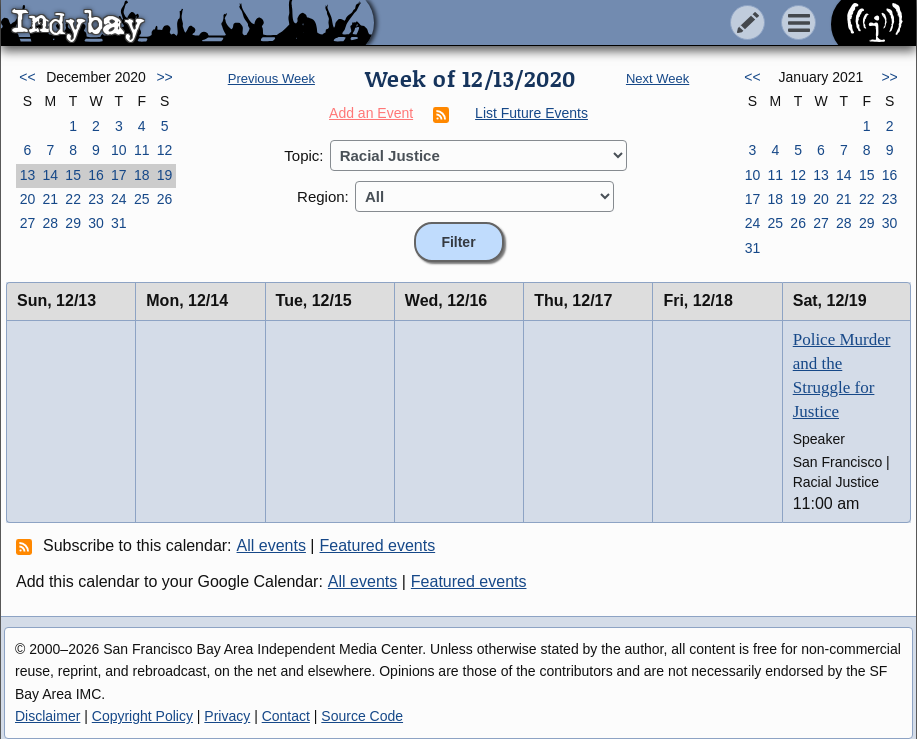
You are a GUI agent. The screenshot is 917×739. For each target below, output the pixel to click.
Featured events (378, 545)
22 (73, 199)
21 (50, 199)
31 (119, 223)
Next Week (657, 78)
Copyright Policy (142, 716)
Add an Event (371, 113)
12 (165, 150)
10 (119, 150)
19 (165, 175)
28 (50, 223)
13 (28, 175)
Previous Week (271, 78)
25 (142, 199)
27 (28, 223)
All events (271, 545)
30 (96, 223)
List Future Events (531, 113)
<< (27, 77)
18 (142, 175)
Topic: (303, 155)
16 (96, 175)
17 (119, 175)
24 (119, 199)
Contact (286, 716)
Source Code (362, 716)
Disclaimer (47, 716)
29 (73, 223)
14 (50, 175)
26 (165, 199)
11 (142, 150)
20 (28, 199)
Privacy (227, 716)
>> (164, 77)
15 (73, 175)
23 (96, 199)
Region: (323, 196)
